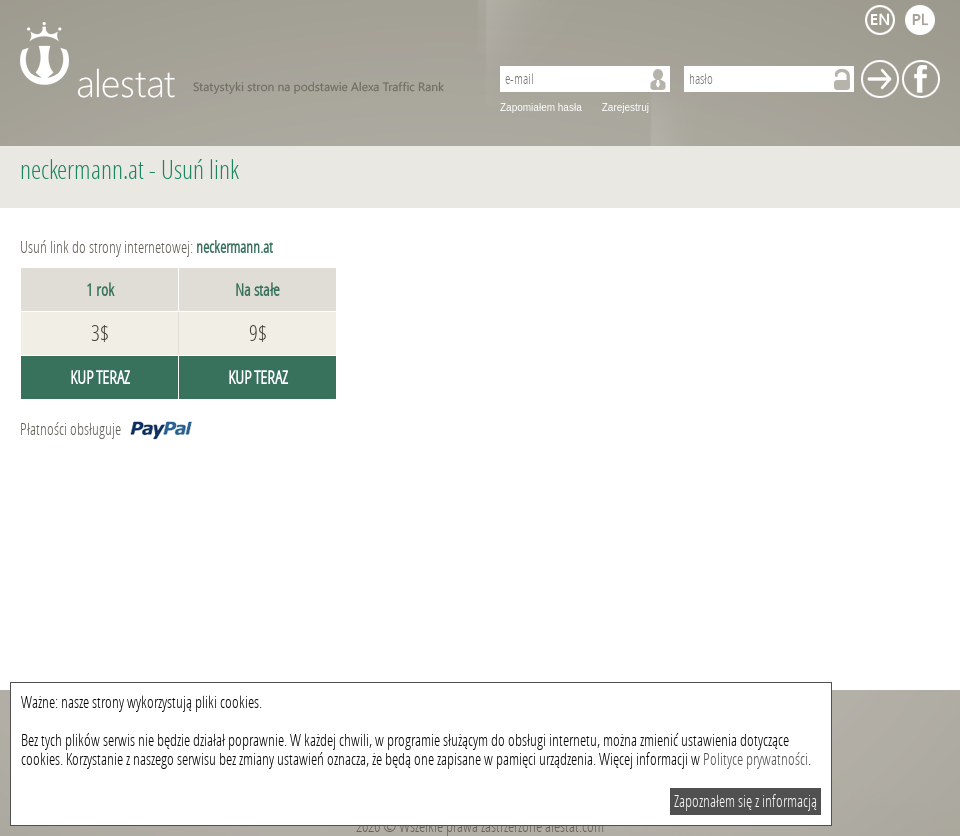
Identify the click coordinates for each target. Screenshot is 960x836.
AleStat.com (242, 60)
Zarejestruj (625, 107)
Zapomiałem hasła (541, 107)
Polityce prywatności (755, 759)
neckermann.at (82, 170)
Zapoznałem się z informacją (745, 801)
